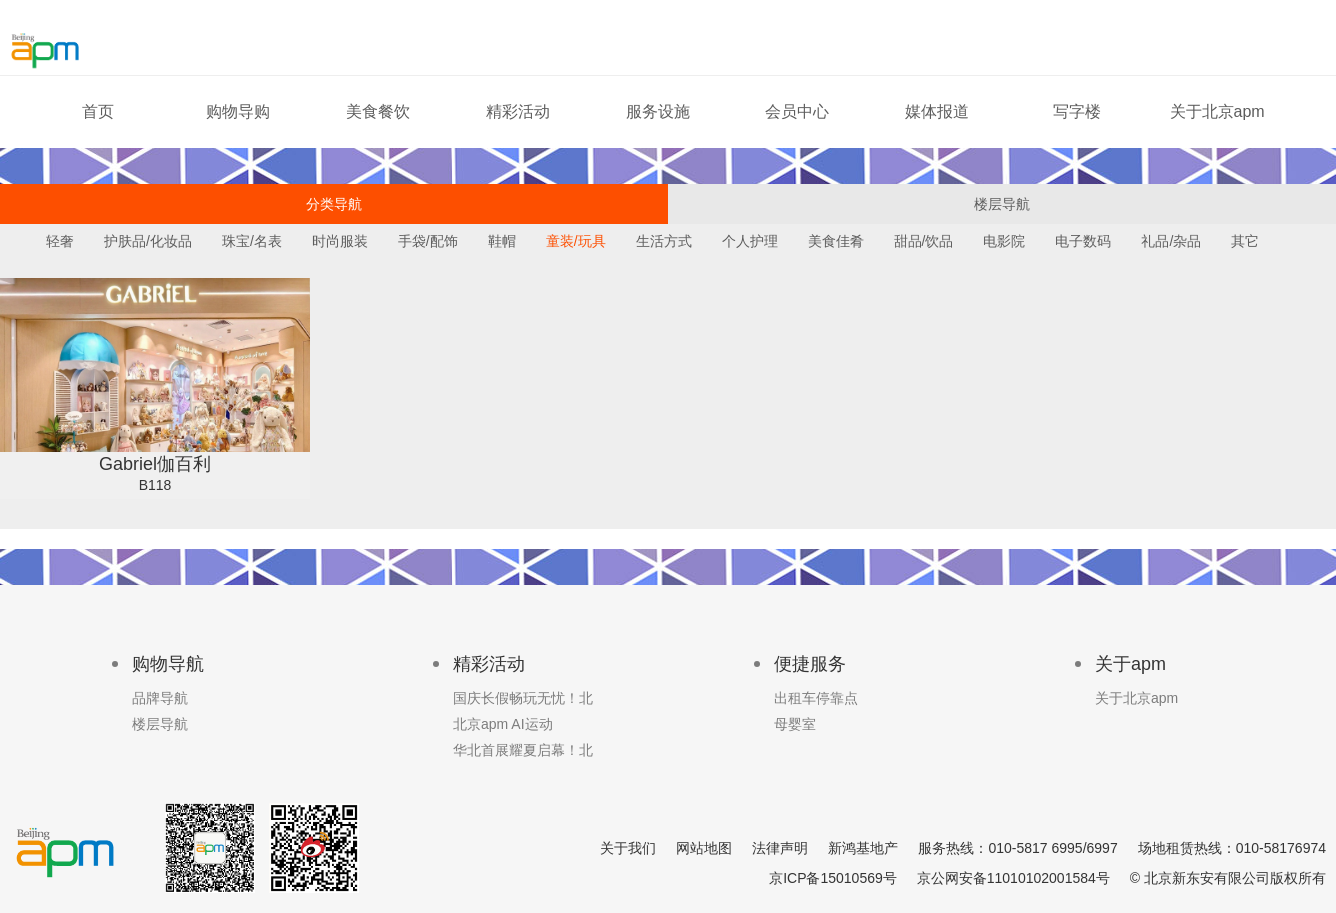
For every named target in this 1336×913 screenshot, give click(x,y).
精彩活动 (518, 111)
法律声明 (780, 848)
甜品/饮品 (924, 241)
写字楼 (1077, 111)
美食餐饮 (378, 111)
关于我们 (628, 848)
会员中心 (797, 111)
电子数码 (1083, 241)
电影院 (1004, 241)
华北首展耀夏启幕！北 (523, 750)
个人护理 (750, 241)
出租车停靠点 (816, 698)
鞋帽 (502, 241)
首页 (98, 111)
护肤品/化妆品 (148, 241)
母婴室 (795, 724)
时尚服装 (340, 241)
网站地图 (704, 848)
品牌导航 (160, 698)
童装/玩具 (576, 241)
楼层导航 (1002, 204)
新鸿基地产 (863, 848)
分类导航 (334, 204)
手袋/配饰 (428, 241)
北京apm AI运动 (503, 724)
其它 (1245, 241)
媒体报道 (937, 111)
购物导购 (238, 111)
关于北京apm (1217, 111)
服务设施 (658, 111)
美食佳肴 (836, 241)
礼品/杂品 (1171, 241)
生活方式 (664, 241)
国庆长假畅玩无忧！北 (523, 698)
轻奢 (60, 241)
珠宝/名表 (252, 241)
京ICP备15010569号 (833, 878)
